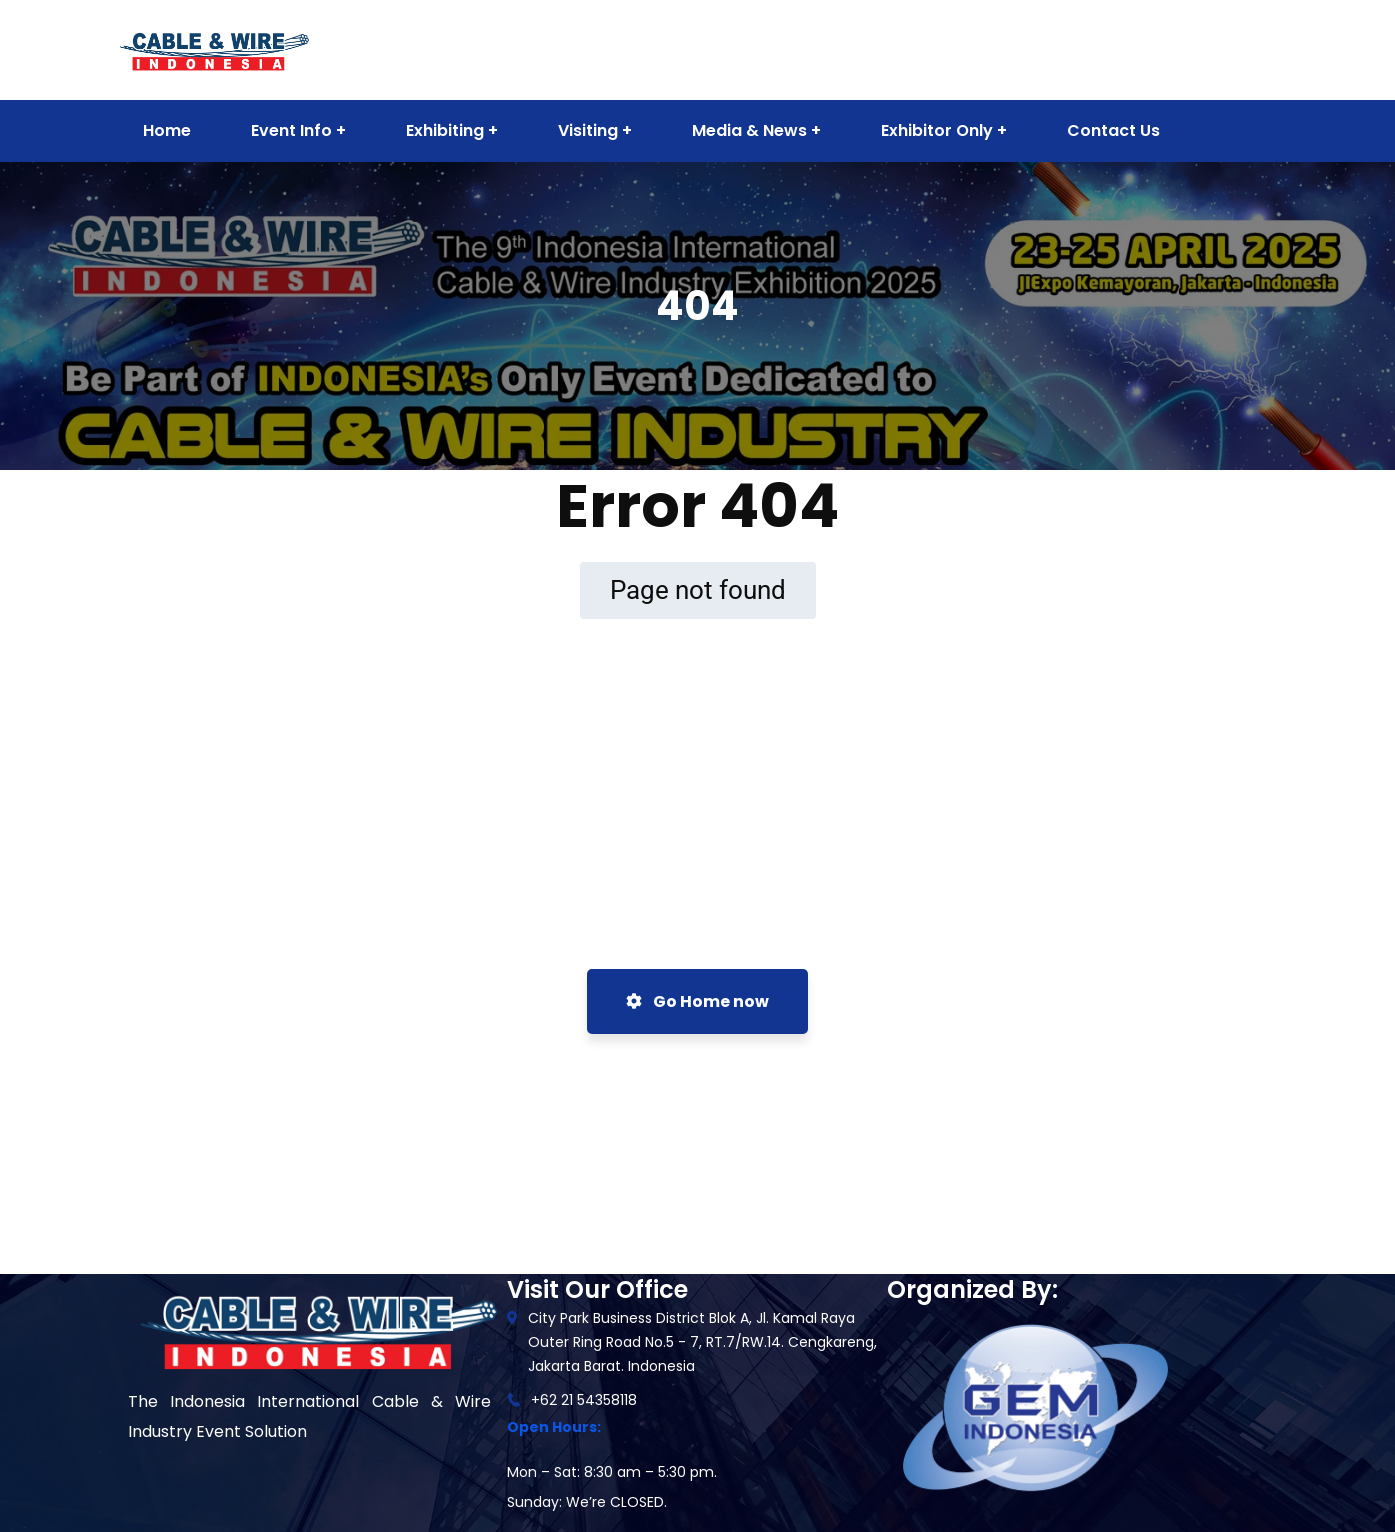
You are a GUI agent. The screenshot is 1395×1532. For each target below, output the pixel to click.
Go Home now (697, 1001)
